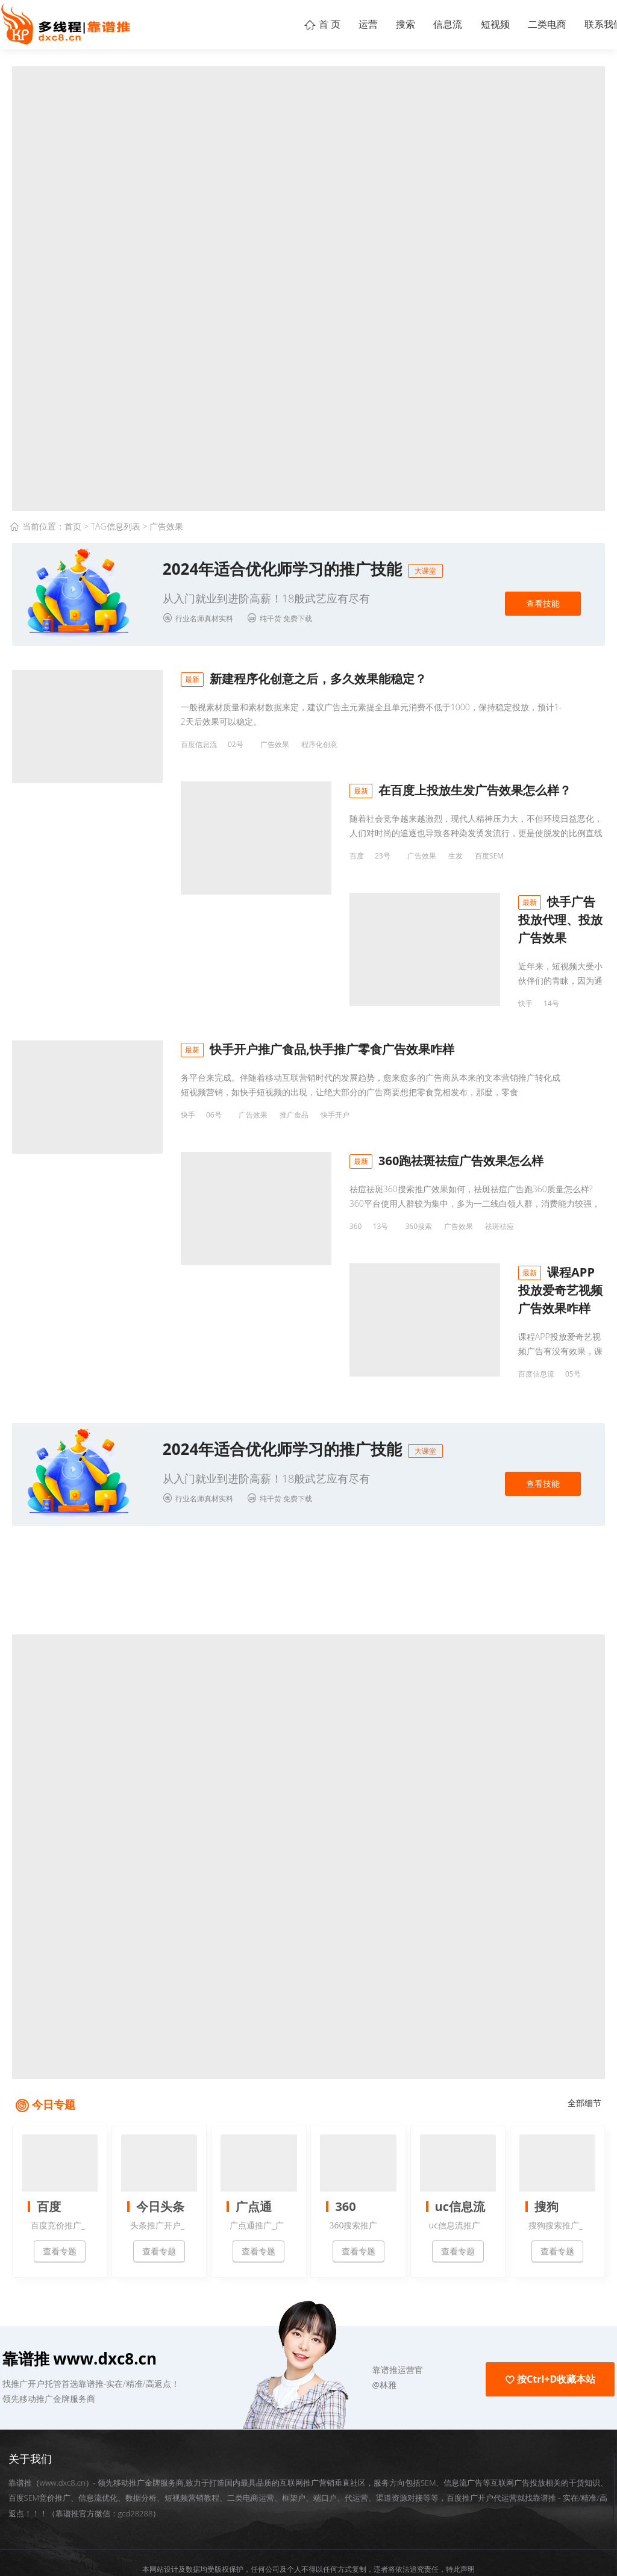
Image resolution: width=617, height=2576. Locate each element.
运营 (329, 24)
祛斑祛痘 (330, 1214)
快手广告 (320, 979)
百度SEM (320, 862)
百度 (188, 862)
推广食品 (294, 1097)
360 (187, 1214)
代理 (287, 979)
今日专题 (53, 2056)
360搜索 (249, 1214)
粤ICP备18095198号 (379, 2537)
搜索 (373, 24)
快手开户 (335, 1097)
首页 (72, 526)
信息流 (423, 24)
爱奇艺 (352, 1332)
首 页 (276, 24)
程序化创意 (319, 744)
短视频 (477, 24)
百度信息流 (199, 744)
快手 (188, 979)
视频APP (274, 1332)
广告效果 (274, 744)
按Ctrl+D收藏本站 (550, 2330)
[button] (328, 2321)
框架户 (293, 2449)
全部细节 (584, 2054)
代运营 (356, 2449)
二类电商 (536, 24)
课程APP (388, 1332)
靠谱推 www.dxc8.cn (79, 2310)
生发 (287, 862)
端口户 (325, 2449)
